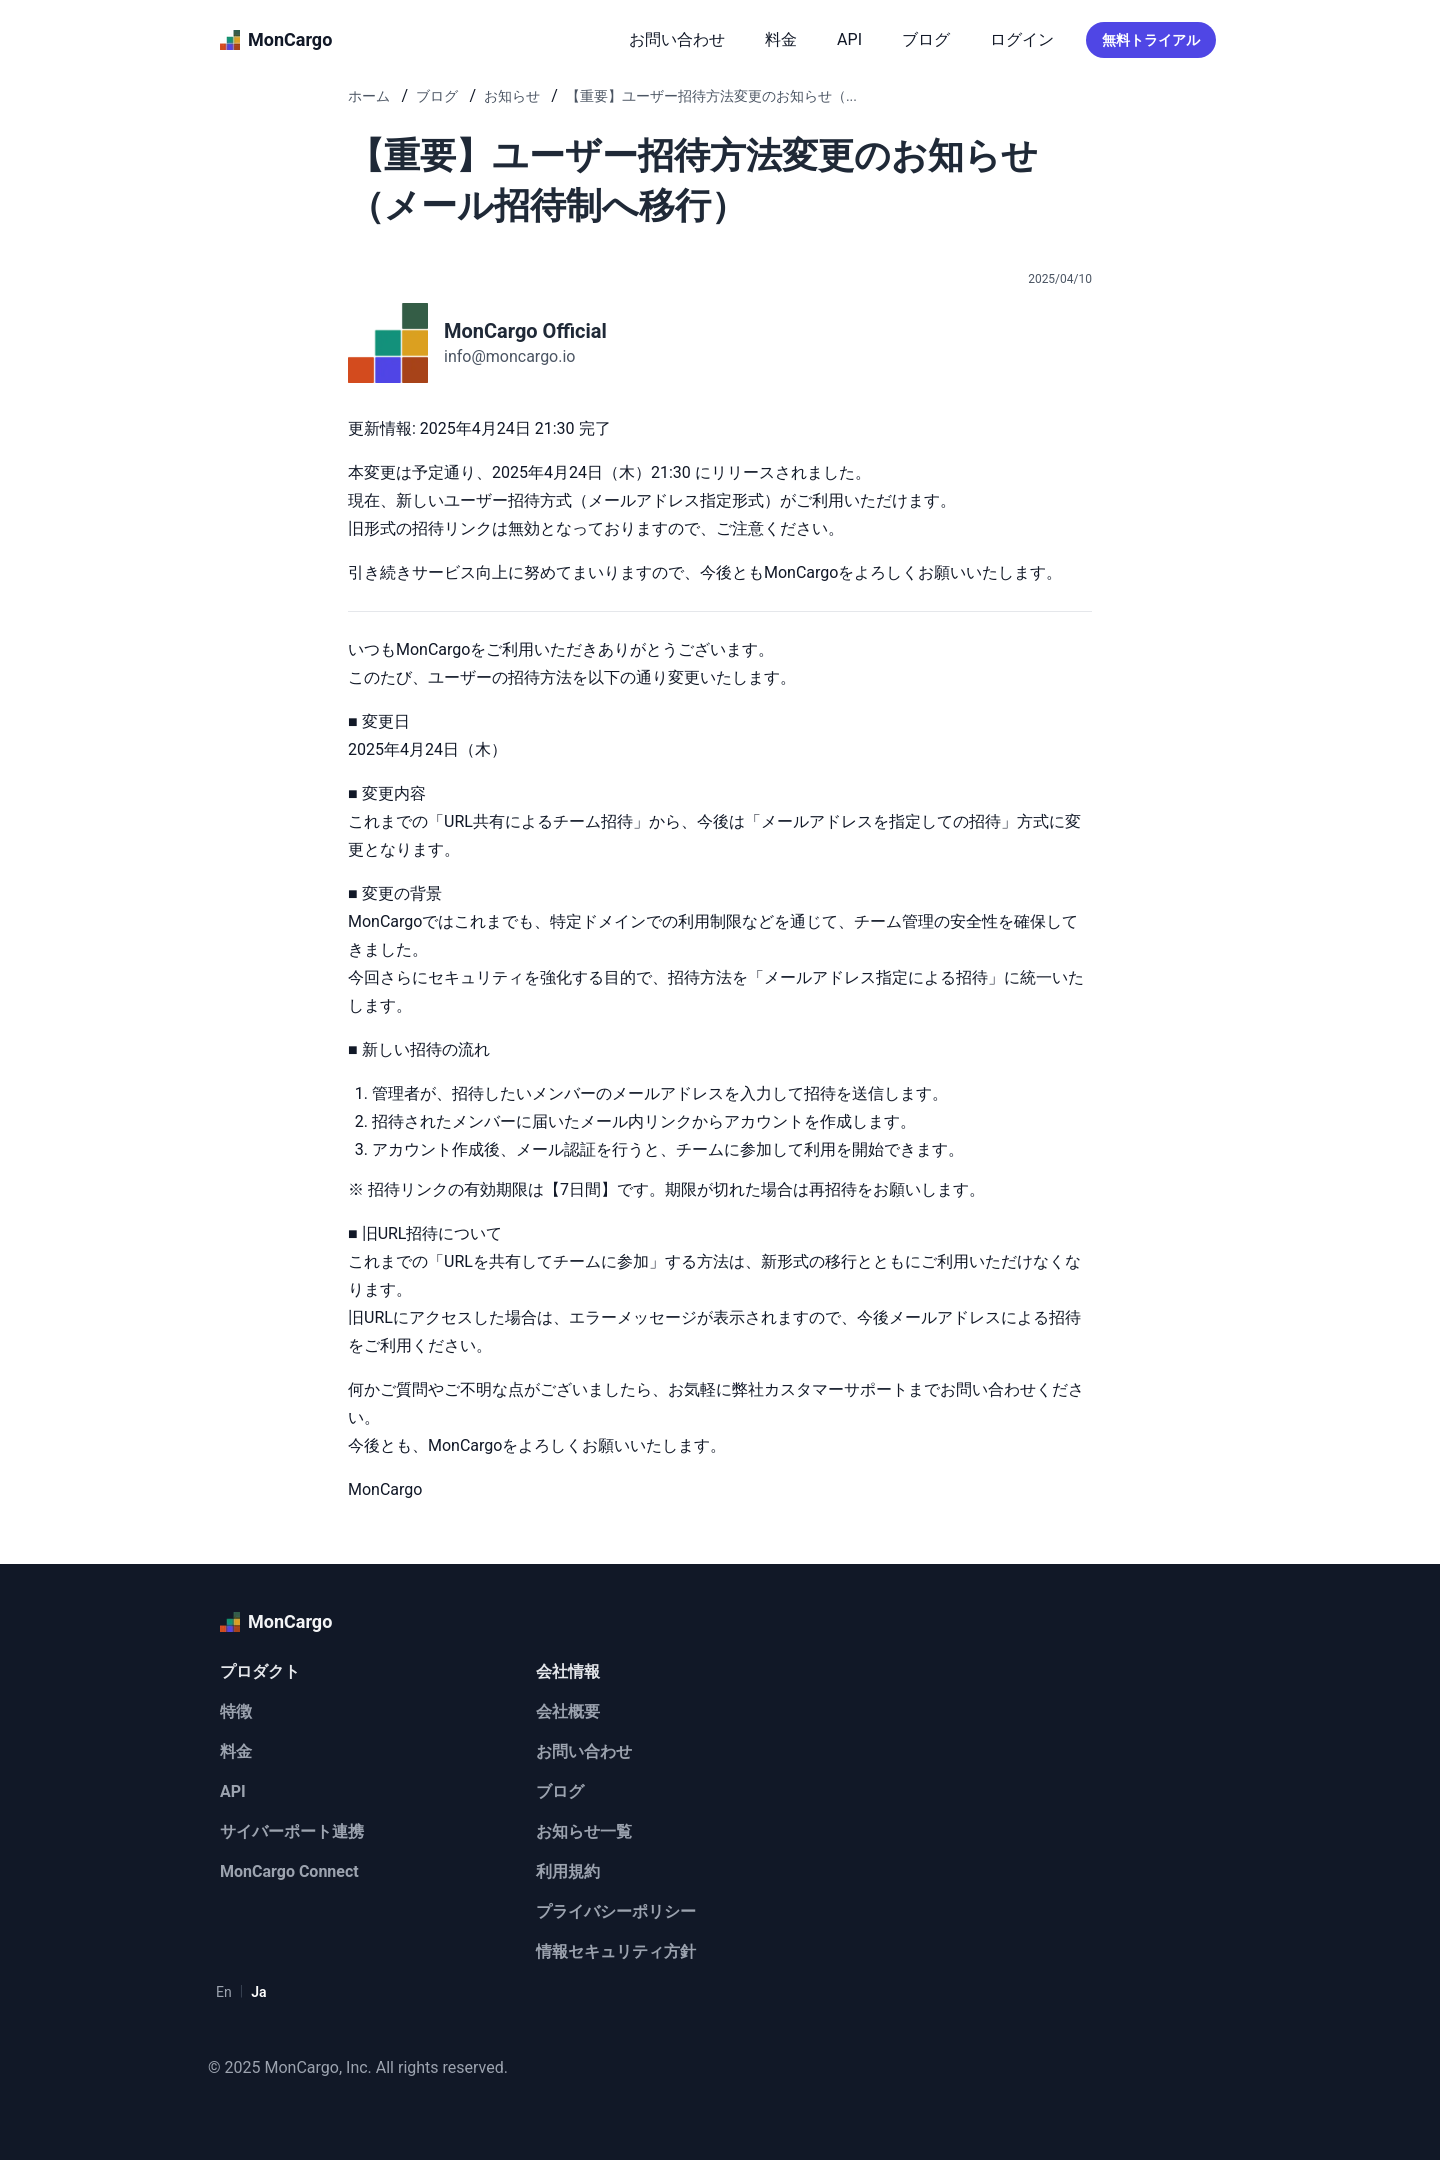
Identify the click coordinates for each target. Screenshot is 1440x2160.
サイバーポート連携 (292, 1831)
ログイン (1022, 39)
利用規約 (568, 1871)
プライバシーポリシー (616, 1911)
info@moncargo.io (509, 356)
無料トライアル (1151, 40)
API (849, 39)
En (224, 1992)
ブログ (926, 39)
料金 (781, 39)
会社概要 (568, 1711)
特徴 (236, 1711)
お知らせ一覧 (584, 1831)
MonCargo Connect (289, 1871)
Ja (258, 1992)
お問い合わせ (677, 39)
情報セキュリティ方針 (616, 1951)
